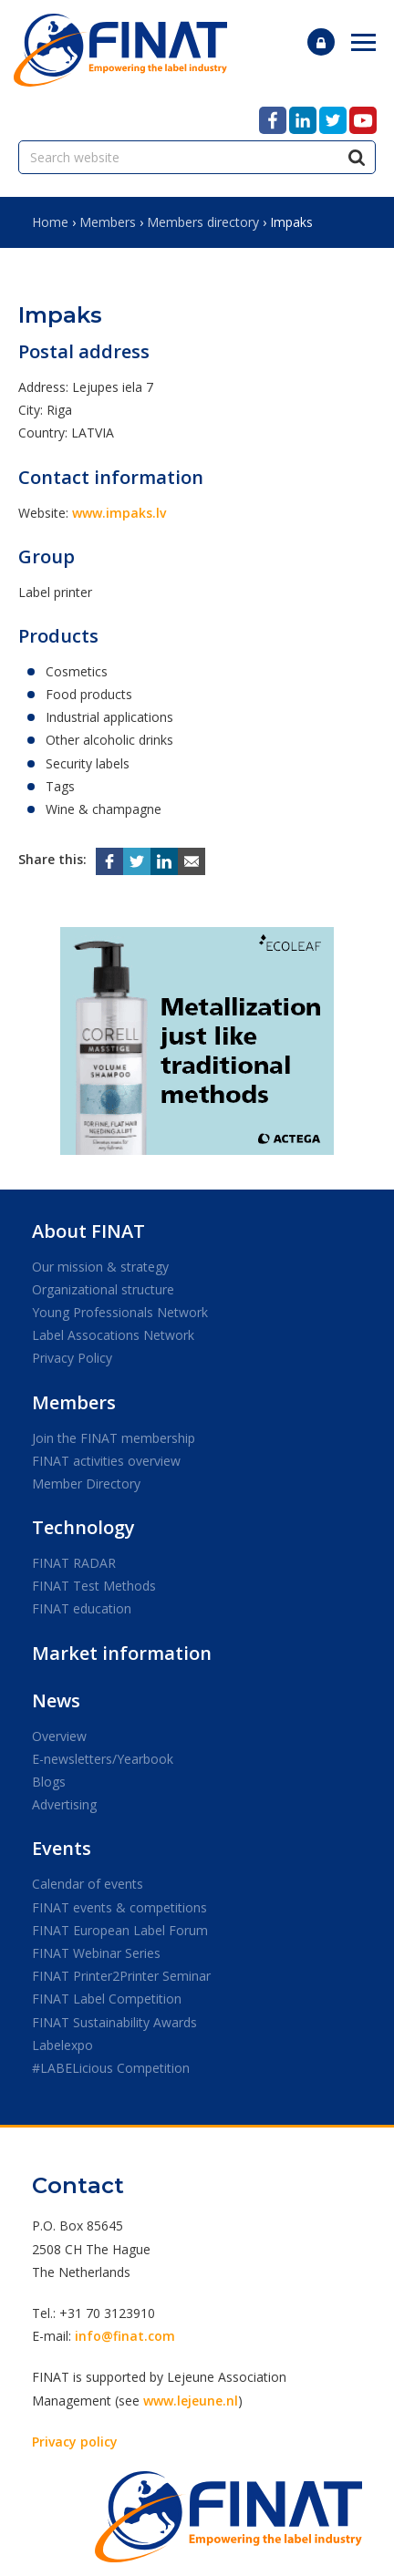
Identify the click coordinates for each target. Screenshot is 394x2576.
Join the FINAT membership (113, 1438)
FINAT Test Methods (94, 1585)
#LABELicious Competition (111, 2067)
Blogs (49, 1781)
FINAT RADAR (74, 1562)
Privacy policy (75, 2441)
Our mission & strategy (100, 1266)
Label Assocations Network (113, 1335)
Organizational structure (103, 1289)
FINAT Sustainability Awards (114, 2022)
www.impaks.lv (119, 512)
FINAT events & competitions (119, 1907)
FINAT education (81, 1608)
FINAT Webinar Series (96, 1953)
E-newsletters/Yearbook (102, 1758)
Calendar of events (87, 1883)
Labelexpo (62, 2045)
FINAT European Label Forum (120, 1930)
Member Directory (86, 1483)
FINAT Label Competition (106, 1998)
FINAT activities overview (106, 1460)
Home (50, 222)
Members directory (203, 222)
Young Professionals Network (120, 1312)
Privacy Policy (72, 1357)
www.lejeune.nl (190, 2400)
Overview (59, 1736)
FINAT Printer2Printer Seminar (121, 1975)
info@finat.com (125, 2335)
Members (107, 222)
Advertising (64, 1804)
